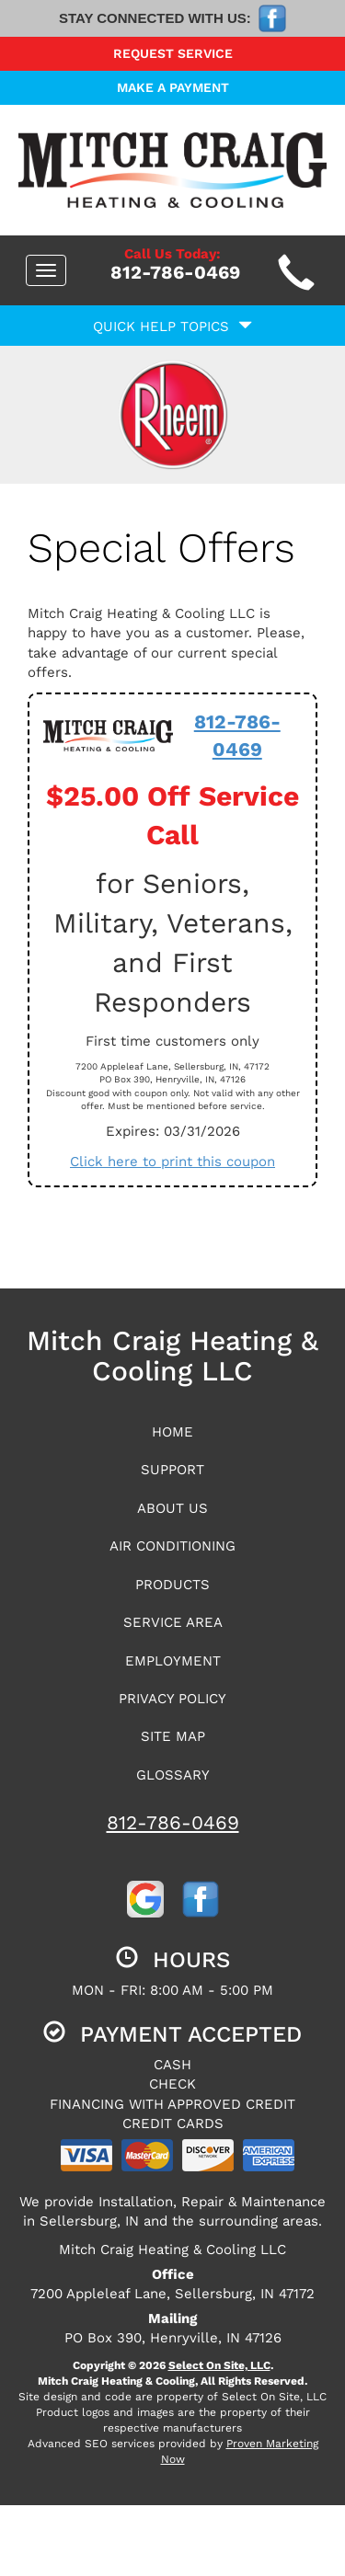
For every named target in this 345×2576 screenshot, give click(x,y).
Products (172, 1584)
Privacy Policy (172, 1698)
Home (172, 1432)
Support (172, 1469)
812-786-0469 (173, 1822)
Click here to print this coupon (172, 1161)
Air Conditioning (172, 1546)
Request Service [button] (173, 53)
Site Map (173, 1736)
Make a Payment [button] (173, 87)
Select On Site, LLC (219, 2365)
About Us (172, 1508)
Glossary (173, 1775)
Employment (173, 1661)
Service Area (173, 1622)
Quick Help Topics (172, 326)
